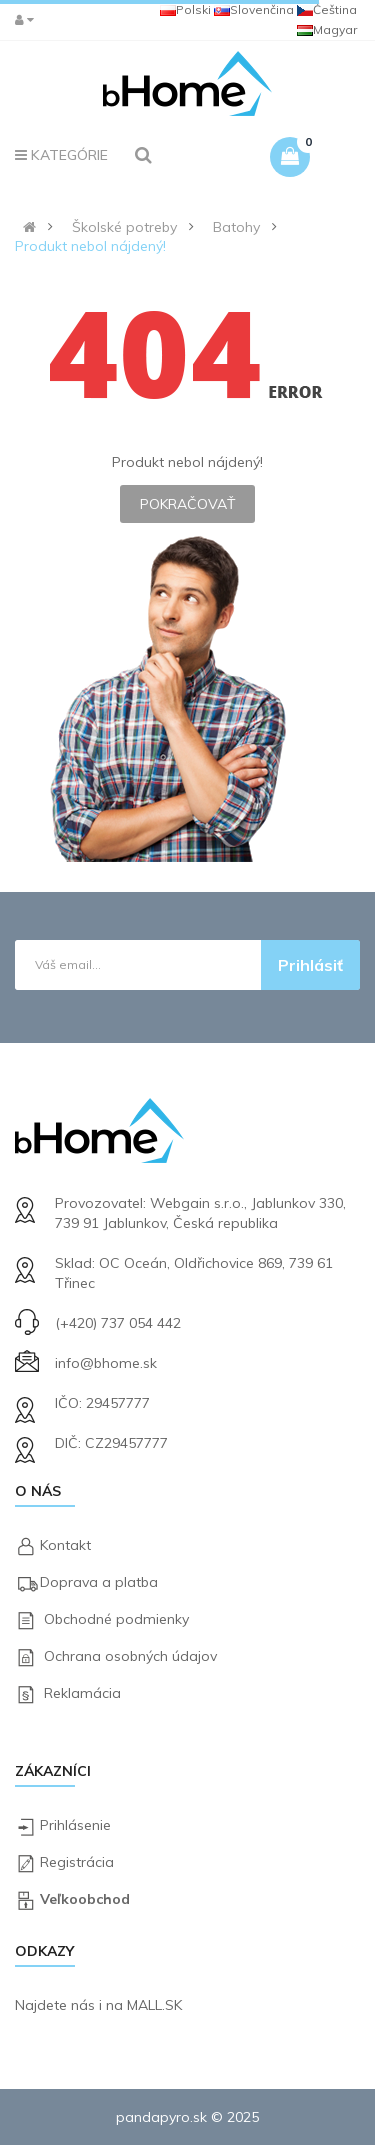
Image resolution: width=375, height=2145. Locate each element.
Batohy (236, 227)
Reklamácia (82, 1693)
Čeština (327, 9)
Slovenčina (254, 9)
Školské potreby (124, 227)
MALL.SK (154, 2005)
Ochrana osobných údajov (130, 1656)
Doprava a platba (99, 1582)
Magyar (327, 29)
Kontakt (65, 1545)
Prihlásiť (310, 965)
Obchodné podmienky (116, 1619)
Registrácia (77, 1862)
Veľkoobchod (85, 1899)
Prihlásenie (75, 1825)
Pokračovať (187, 504)
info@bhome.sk (106, 1363)
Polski (185, 9)
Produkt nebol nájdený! (90, 246)
